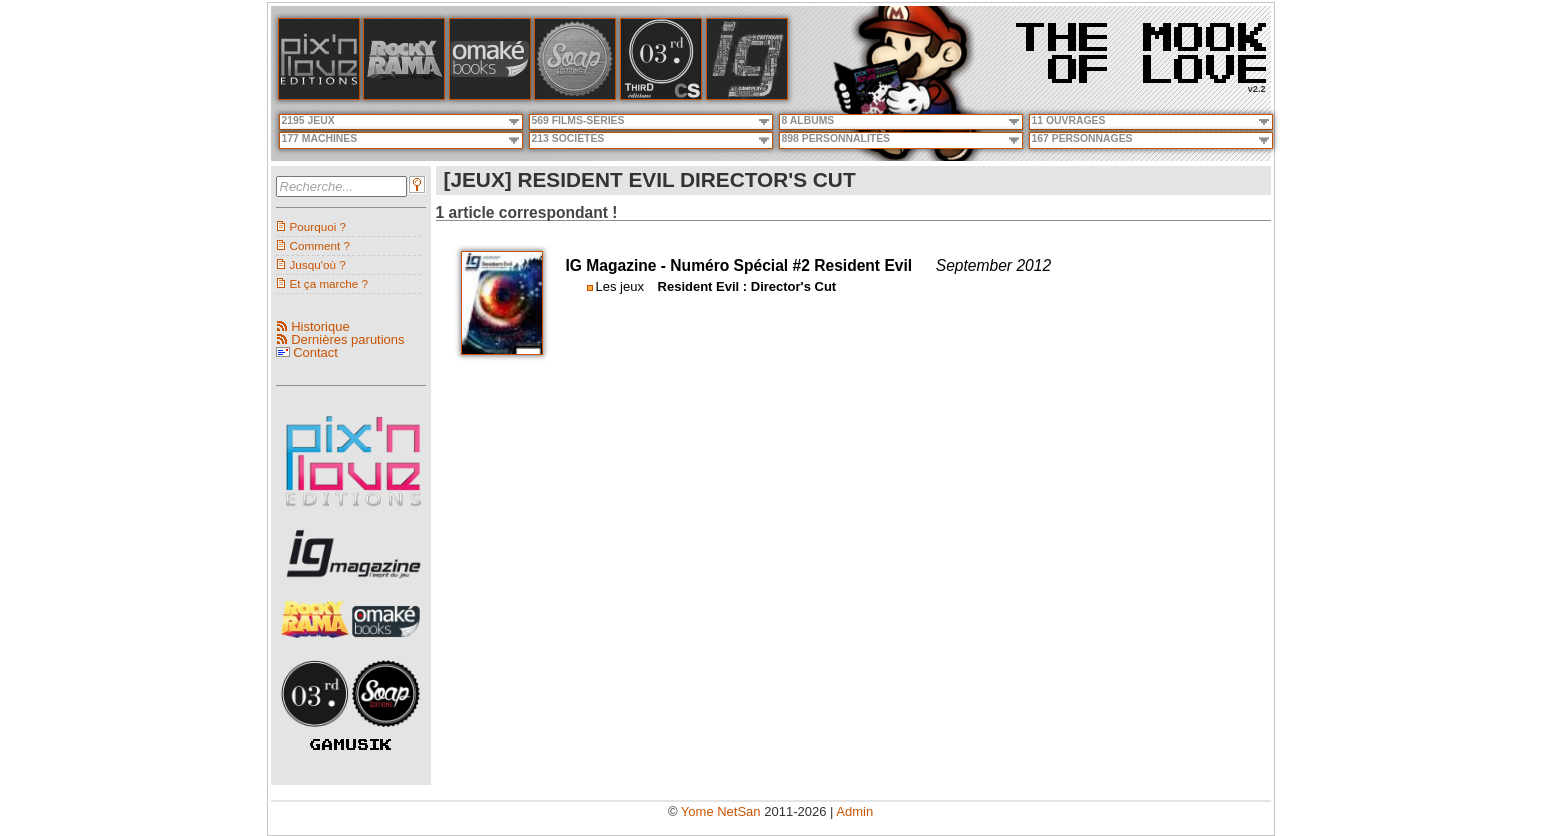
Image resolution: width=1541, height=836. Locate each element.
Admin (854, 811)
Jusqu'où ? (318, 264)
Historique (320, 326)
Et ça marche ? (329, 283)
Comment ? (320, 245)
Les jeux (620, 286)
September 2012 (993, 265)
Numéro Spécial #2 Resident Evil (791, 265)
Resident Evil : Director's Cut (747, 286)
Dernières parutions (347, 339)
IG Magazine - (618, 265)
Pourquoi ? (318, 226)
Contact (315, 352)
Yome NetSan (721, 811)
